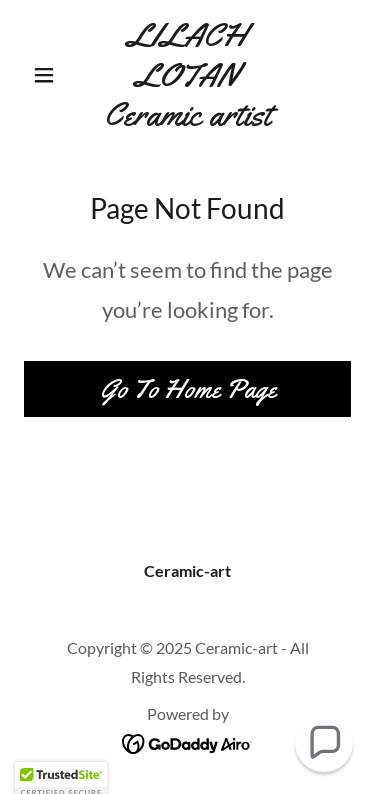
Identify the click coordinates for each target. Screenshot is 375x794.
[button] (48, 75)
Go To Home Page (188, 389)
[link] (187, 75)
